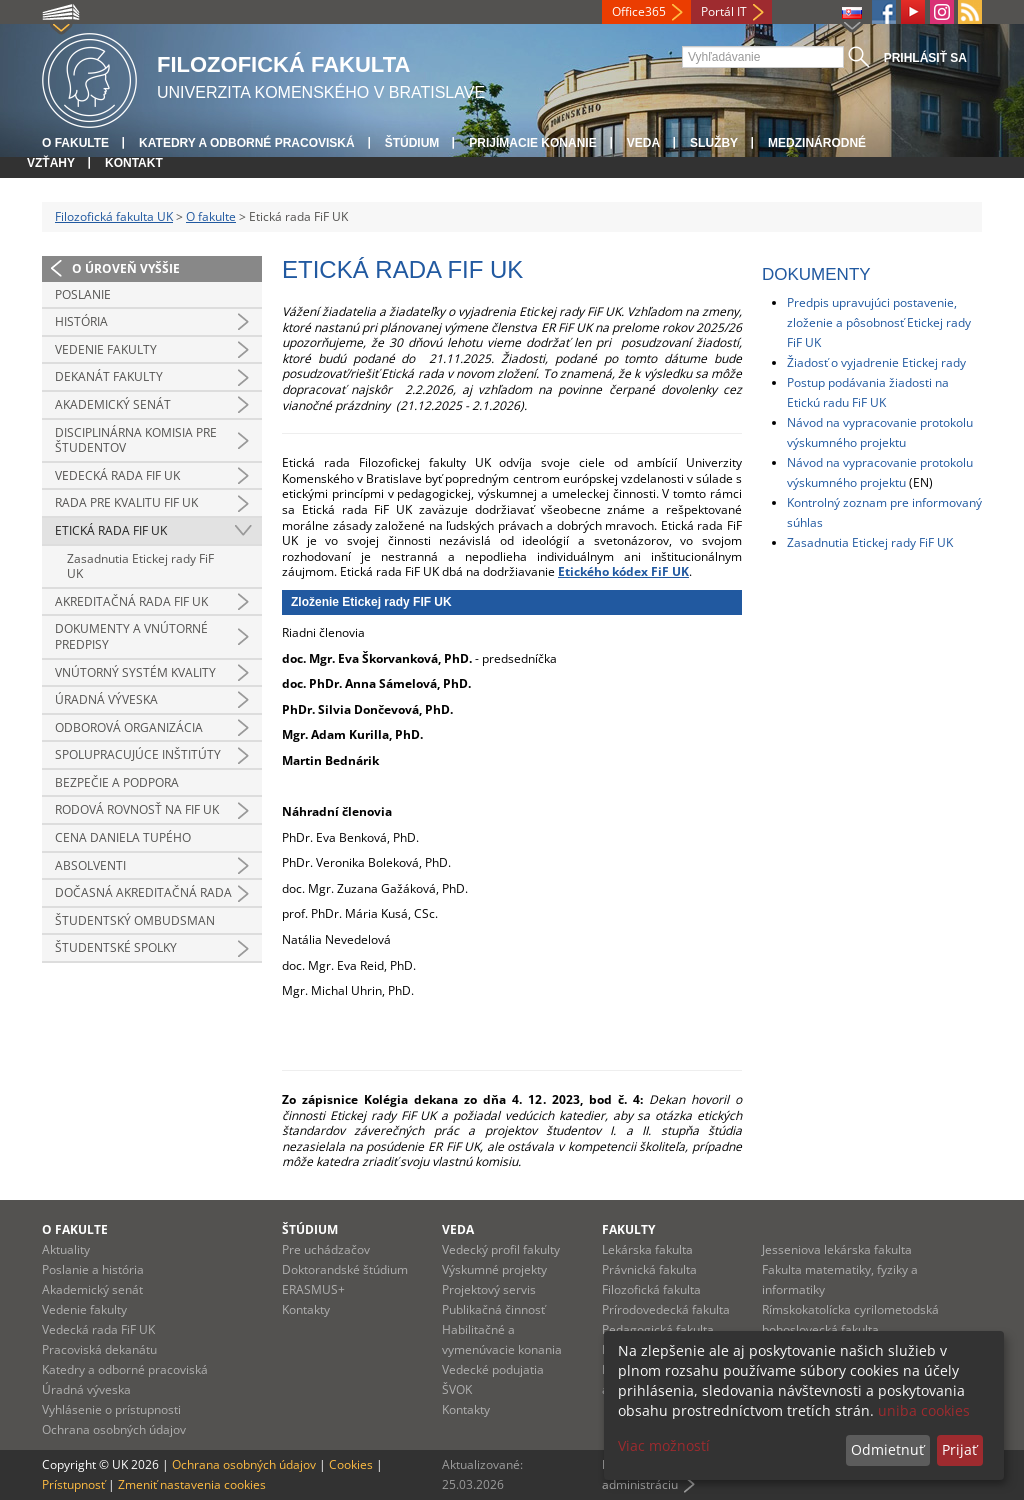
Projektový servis (489, 1289)
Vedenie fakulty (106, 349)
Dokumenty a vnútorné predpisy (131, 636)
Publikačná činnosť (493, 1309)
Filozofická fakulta (651, 1289)
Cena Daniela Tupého (123, 837)
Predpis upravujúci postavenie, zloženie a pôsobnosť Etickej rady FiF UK (879, 322)
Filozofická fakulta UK (114, 216)
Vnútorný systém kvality (135, 672)
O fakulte (75, 143)
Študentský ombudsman (135, 920)
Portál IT (724, 11)
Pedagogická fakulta (658, 1329)
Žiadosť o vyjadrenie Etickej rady (876, 362)
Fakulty (628, 1229)
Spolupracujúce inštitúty (138, 754)
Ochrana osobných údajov (114, 1429)
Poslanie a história (93, 1269)
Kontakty (306, 1309)
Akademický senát (113, 404)
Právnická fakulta (649, 1269)
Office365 (639, 11)
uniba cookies (924, 1410)
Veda (643, 143)
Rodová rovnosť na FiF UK (137, 809)
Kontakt (134, 163)
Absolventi (90, 865)
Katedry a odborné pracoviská (247, 143)
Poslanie (83, 294)
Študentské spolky (116, 947)
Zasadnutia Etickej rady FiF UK (140, 566)
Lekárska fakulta (647, 1249)
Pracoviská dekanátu (99, 1349)
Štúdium (412, 143)
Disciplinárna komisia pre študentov (136, 440)
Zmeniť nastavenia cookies (192, 1484)
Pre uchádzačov (326, 1249)
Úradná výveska (106, 699)
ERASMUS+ (313, 1289)
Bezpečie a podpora (117, 782)
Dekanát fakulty (109, 376)
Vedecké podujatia (493, 1369)
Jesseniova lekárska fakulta (837, 1249)
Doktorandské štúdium (345, 1269)
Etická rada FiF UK (111, 530)
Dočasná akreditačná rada (143, 892)
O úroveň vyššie (126, 268)
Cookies (351, 1464)
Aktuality (66, 1249)
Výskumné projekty (494, 1269)
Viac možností (664, 1445)
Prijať (959, 1449)
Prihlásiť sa (925, 58)
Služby (714, 143)
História (81, 321)
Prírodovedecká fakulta (666, 1309)
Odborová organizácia (129, 727)
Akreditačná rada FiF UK (131, 601)
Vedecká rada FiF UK (117, 475)
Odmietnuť (887, 1449)
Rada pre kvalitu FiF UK (126, 502)
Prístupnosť (73, 1484)
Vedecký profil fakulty (501, 1249)
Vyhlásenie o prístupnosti (111, 1409)
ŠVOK (457, 1389)
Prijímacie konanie (532, 143)
